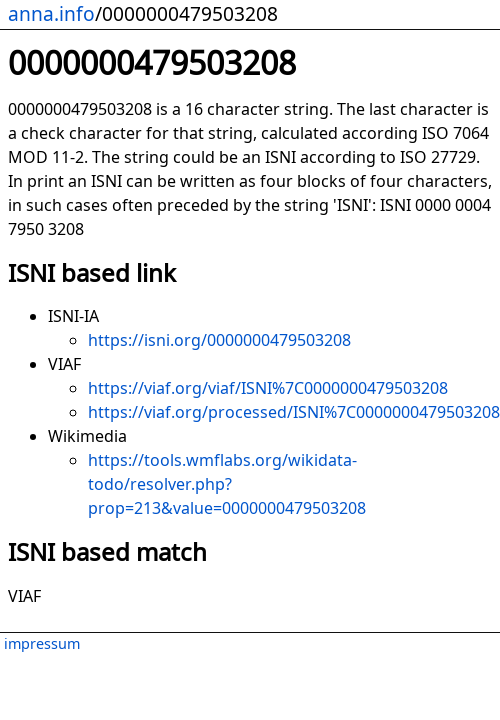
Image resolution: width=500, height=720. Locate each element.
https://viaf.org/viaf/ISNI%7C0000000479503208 (268, 388)
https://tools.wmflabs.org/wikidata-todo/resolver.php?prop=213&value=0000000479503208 (227, 484)
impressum (42, 643)
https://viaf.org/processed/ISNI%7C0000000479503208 (294, 412)
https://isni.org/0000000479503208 (219, 340)
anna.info (51, 13)
